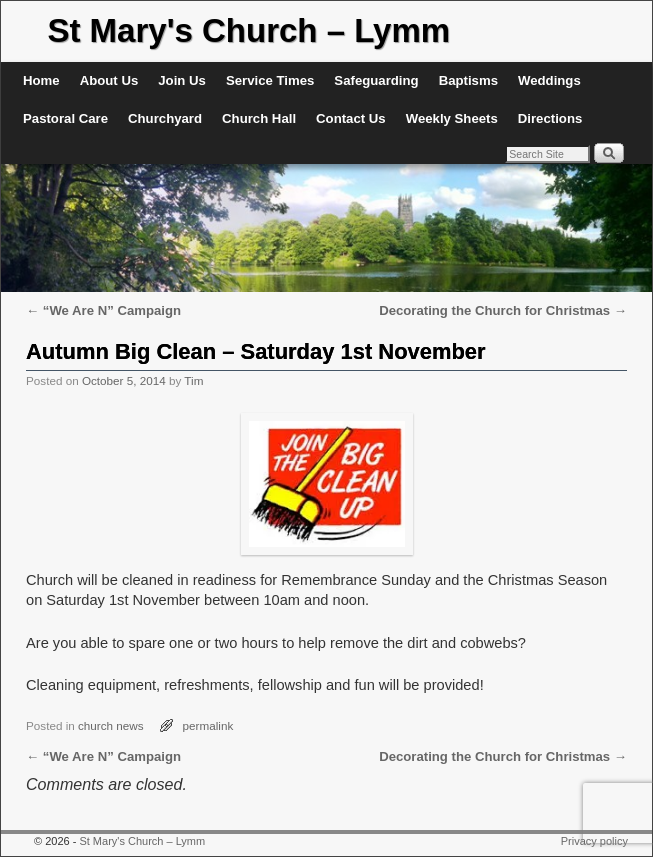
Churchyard (165, 118)
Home (41, 80)
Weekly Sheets (452, 118)
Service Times (270, 80)
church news (111, 725)
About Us (109, 80)
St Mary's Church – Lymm (248, 30)
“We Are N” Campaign (103, 310)
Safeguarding (376, 80)
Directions (550, 118)
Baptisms (468, 80)
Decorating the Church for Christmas (503, 310)
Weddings (549, 80)
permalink (208, 725)
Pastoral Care (65, 118)
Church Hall (259, 118)
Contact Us (351, 118)
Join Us (182, 80)
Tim (193, 380)
